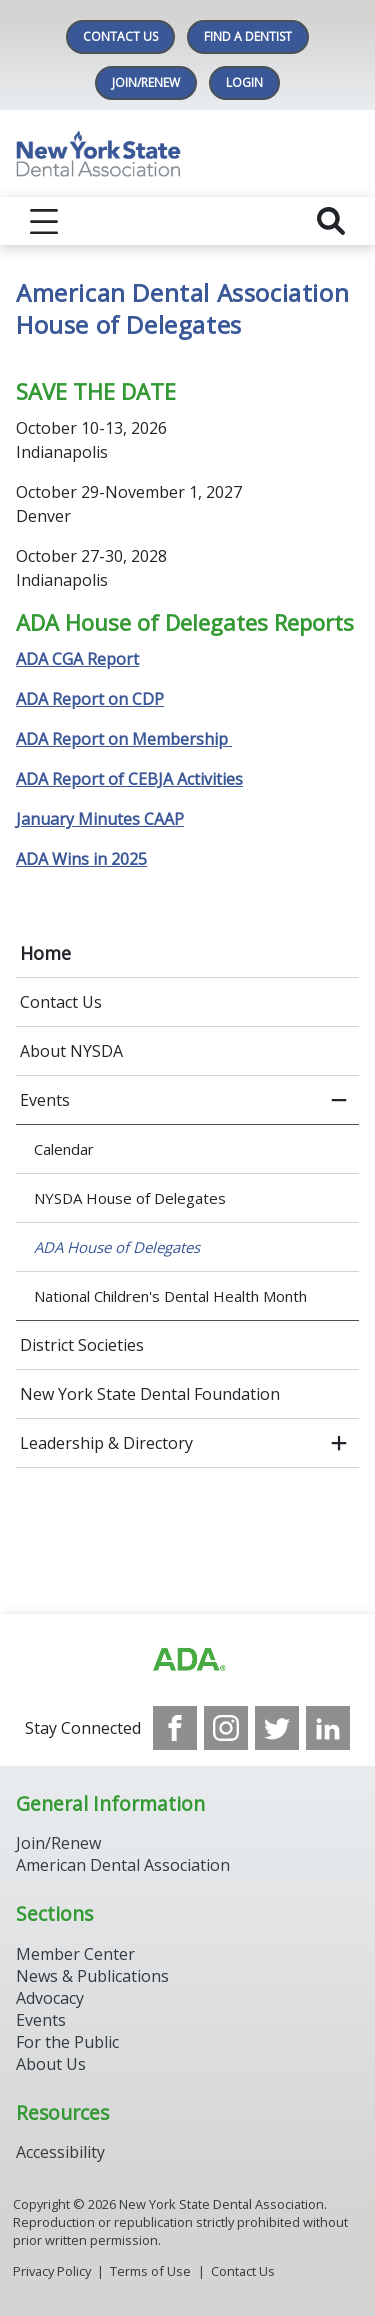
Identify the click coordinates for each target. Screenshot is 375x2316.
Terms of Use (150, 2271)
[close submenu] (339, 1100)
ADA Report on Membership (124, 739)
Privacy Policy (52, 2271)
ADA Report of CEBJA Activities (129, 779)
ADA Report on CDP (90, 699)
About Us (51, 2064)
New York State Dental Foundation (150, 1394)
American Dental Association (123, 1865)
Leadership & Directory (106, 1443)
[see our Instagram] (226, 1728)
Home (45, 953)
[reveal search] (331, 221)
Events (45, 1100)
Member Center (75, 1954)
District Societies (82, 1345)
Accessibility (60, 2152)
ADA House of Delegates (117, 1247)
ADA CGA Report (77, 659)
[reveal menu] (44, 221)
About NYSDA (71, 1051)
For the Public (67, 2042)
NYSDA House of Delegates (130, 1198)
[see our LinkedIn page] (328, 1728)
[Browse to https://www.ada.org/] (188, 1660)
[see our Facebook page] (175, 1728)
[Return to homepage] (187, 153)
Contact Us (120, 36)
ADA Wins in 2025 (81, 859)
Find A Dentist (248, 36)
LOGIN (244, 82)
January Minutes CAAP (100, 819)
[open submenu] (339, 1443)
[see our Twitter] (277, 1728)
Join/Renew (146, 82)
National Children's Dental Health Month (170, 1296)
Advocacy (50, 1998)
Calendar (64, 1149)
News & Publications (92, 1976)
